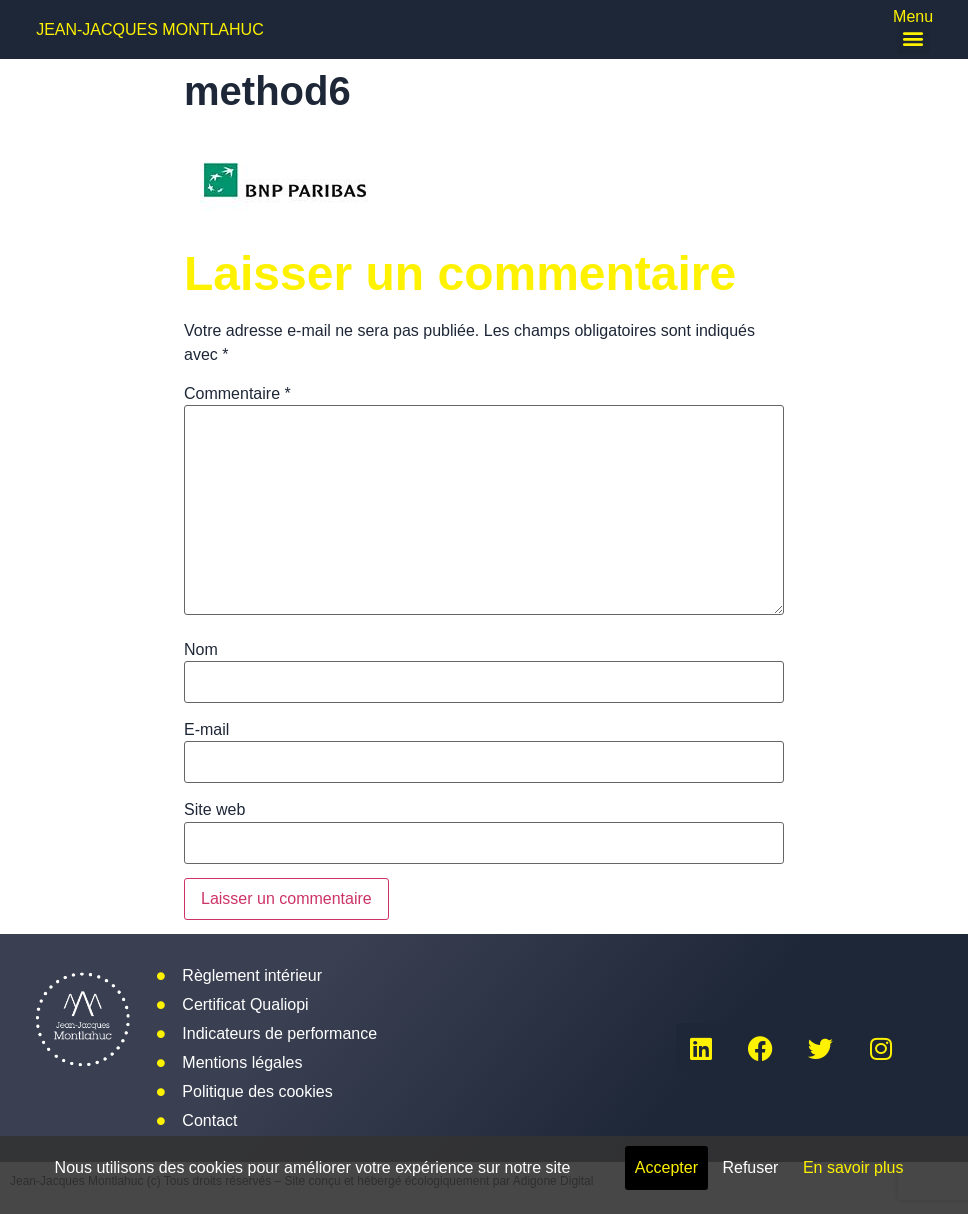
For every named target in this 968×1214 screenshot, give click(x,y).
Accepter (666, 1167)
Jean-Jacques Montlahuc (150, 29)
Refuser (750, 1167)
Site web (214, 810)
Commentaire (237, 394)
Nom (201, 650)
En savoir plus (853, 1167)
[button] (913, 37)
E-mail (206, 730)
